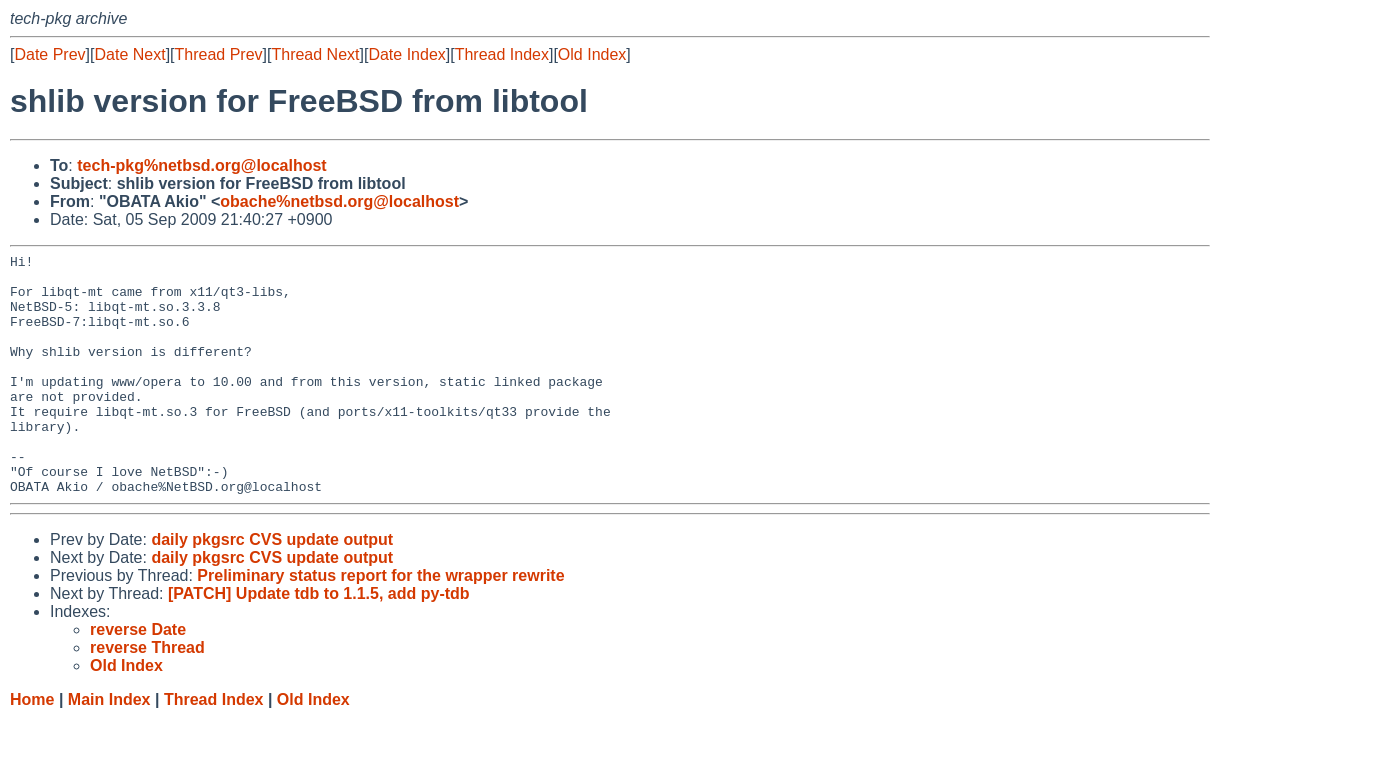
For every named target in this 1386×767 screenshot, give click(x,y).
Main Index (109, 747)
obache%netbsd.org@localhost (339, 201)
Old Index (592, 54)
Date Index (406, 54)
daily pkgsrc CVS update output (272, 587)
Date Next (129, 54)
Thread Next (315, 54)
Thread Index (502, 54)
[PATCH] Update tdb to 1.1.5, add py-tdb (319, 641)
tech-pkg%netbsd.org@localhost (201, 165)
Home (32, 747)
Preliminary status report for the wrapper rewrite (380, 623)
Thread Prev (219, 54)
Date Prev (49, 54)
